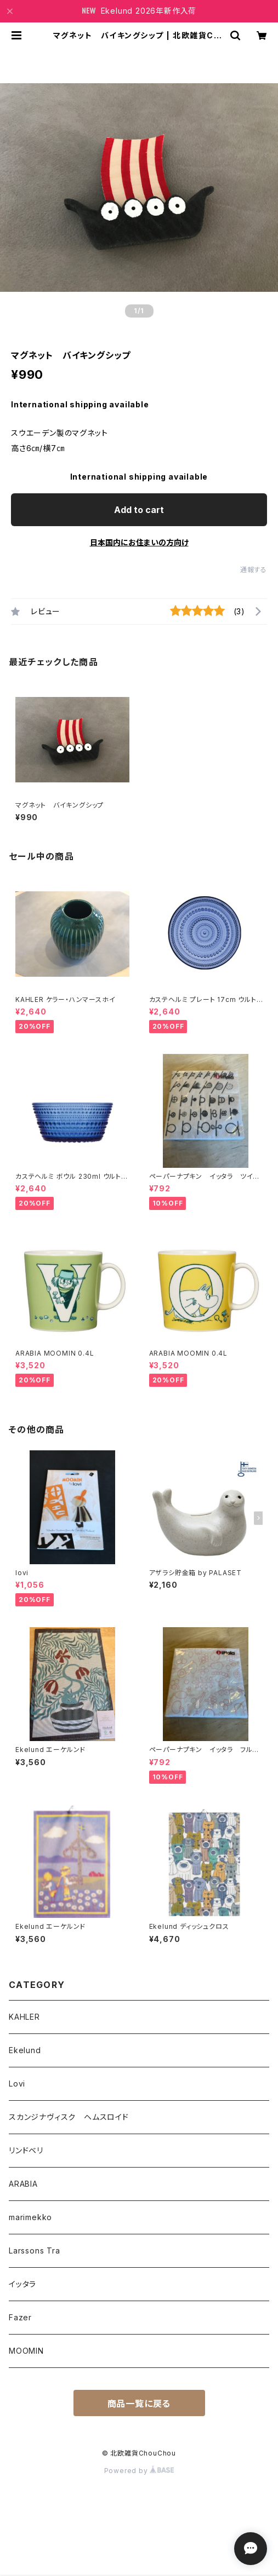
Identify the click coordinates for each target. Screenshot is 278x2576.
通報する (253, 570)
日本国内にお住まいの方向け (139, 542)
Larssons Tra (34, 2250)
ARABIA (23, 2183)
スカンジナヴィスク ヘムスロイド (69, 2117)
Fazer (20, 2317)
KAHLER (24, 2016)
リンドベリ (26, 2150)
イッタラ (22, 2284)
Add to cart (139, 509)
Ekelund (25, 2050)
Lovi (17, 2083)
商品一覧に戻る (139, 2403)
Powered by (139, 2470)
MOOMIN (26, 2350)
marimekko (30, 2217)
